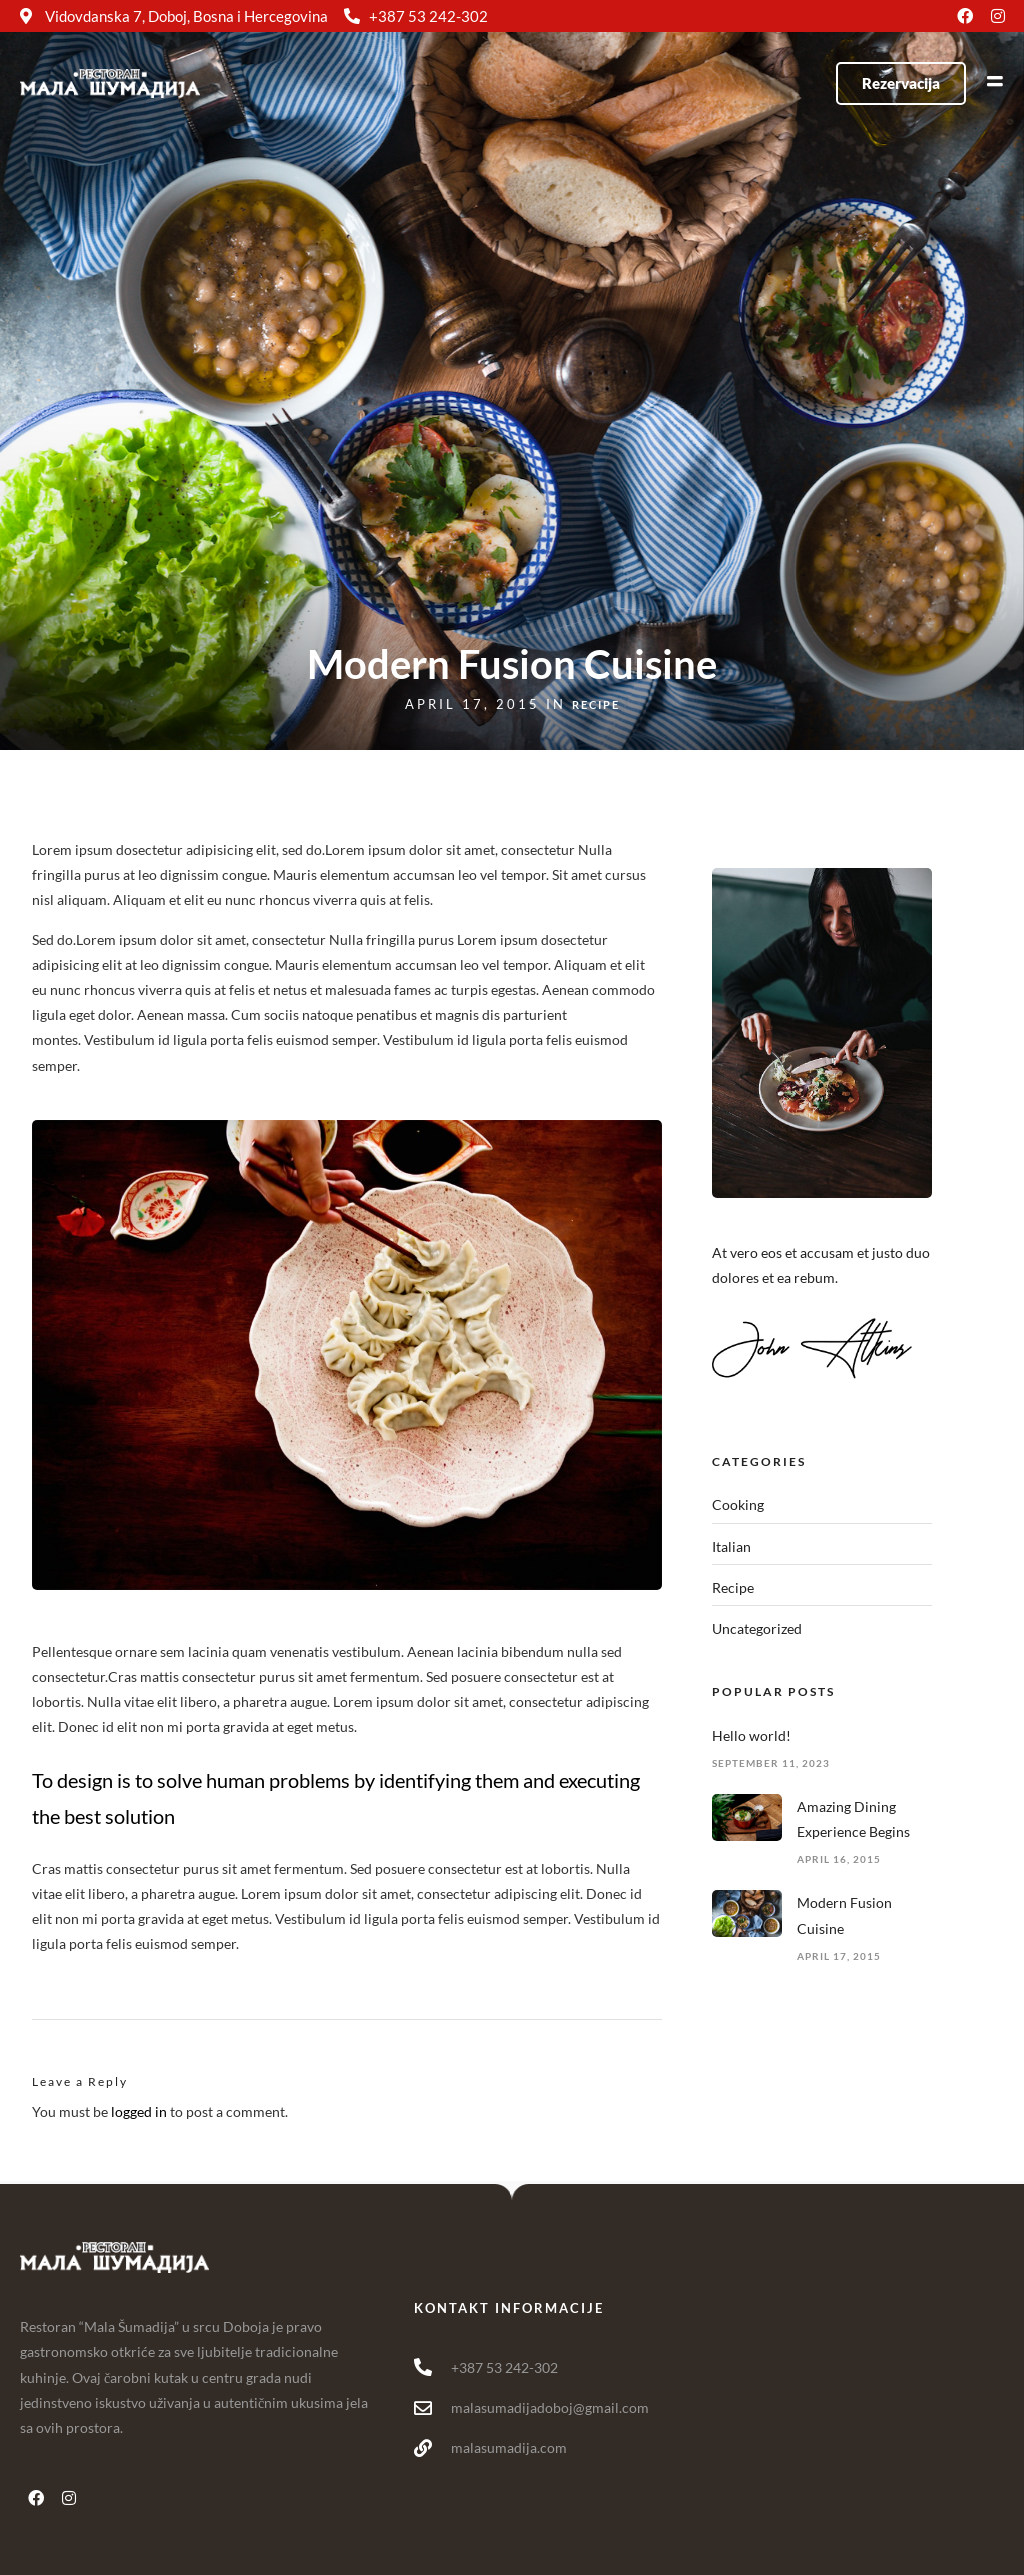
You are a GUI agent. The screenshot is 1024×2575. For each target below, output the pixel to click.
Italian (731, 1546)
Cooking (738, 1504)
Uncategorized (757, 1628)
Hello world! (751, 1735)
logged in (139, 2111)
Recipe (596, 704)
